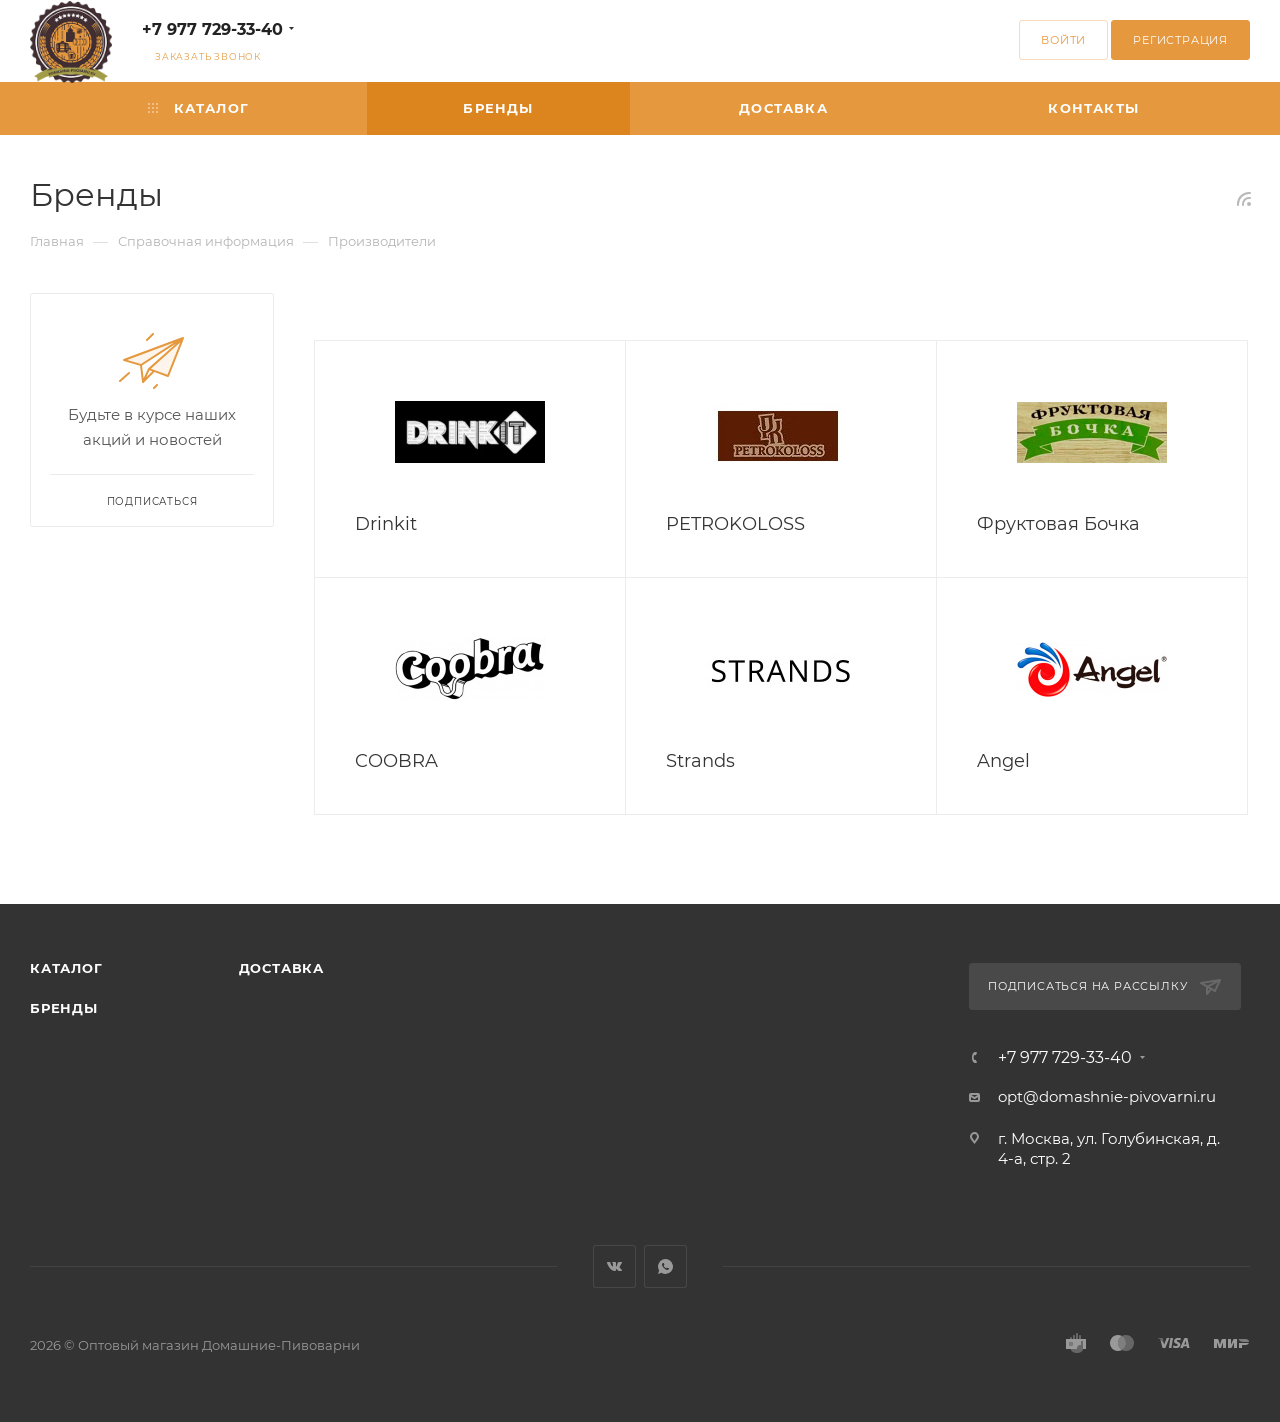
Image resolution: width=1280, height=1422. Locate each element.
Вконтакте (614, 1266)
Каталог (66, 968)
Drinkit (386, 524)
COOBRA (396, 761)
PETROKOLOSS (735, 524)
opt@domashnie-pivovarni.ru (1107, 1096)
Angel (1003, 761)
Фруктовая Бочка (1058, 524)
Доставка (281, 968)
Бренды (64, 1008)
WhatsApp (665, 1266)
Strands (700, 761)
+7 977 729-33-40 (212, 29)
